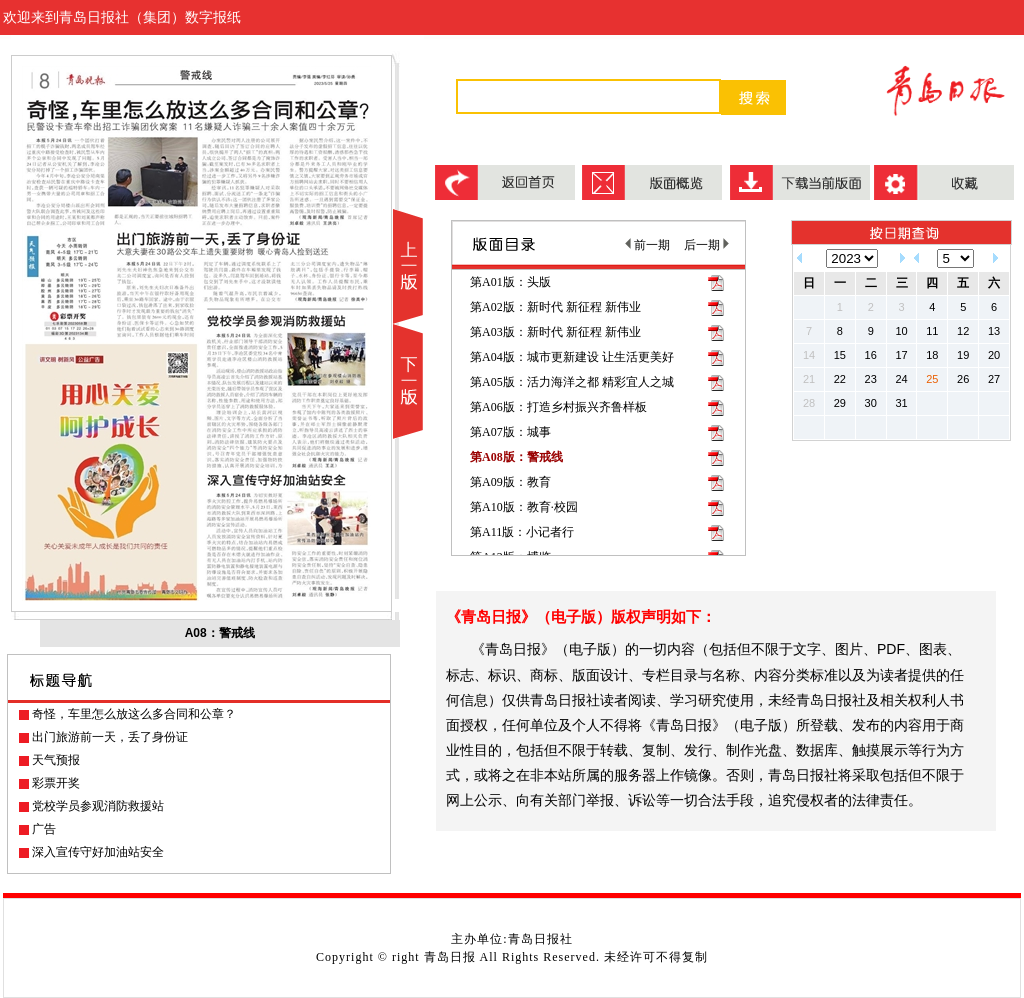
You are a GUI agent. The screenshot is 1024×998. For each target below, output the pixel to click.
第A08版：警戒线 (516, 457)
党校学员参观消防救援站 (98, 806)
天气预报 (56, 760)
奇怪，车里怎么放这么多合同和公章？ (134, 714)
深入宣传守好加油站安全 (98, 852)
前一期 (647, 245)
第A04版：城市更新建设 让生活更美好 (572, 357)
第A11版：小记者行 (522, 532)
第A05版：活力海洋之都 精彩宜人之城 (572, 382)
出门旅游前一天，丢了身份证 (110, 737)
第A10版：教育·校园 (524, 507)
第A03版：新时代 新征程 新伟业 (555, 332)
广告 (44, 829)
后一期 (706, 245)
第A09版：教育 (510, 482)
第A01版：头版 (510, 282)
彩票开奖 (56, 783)
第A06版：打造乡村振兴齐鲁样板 (558, 407)
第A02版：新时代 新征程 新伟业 (555, 307)
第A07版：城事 (510, 432)
